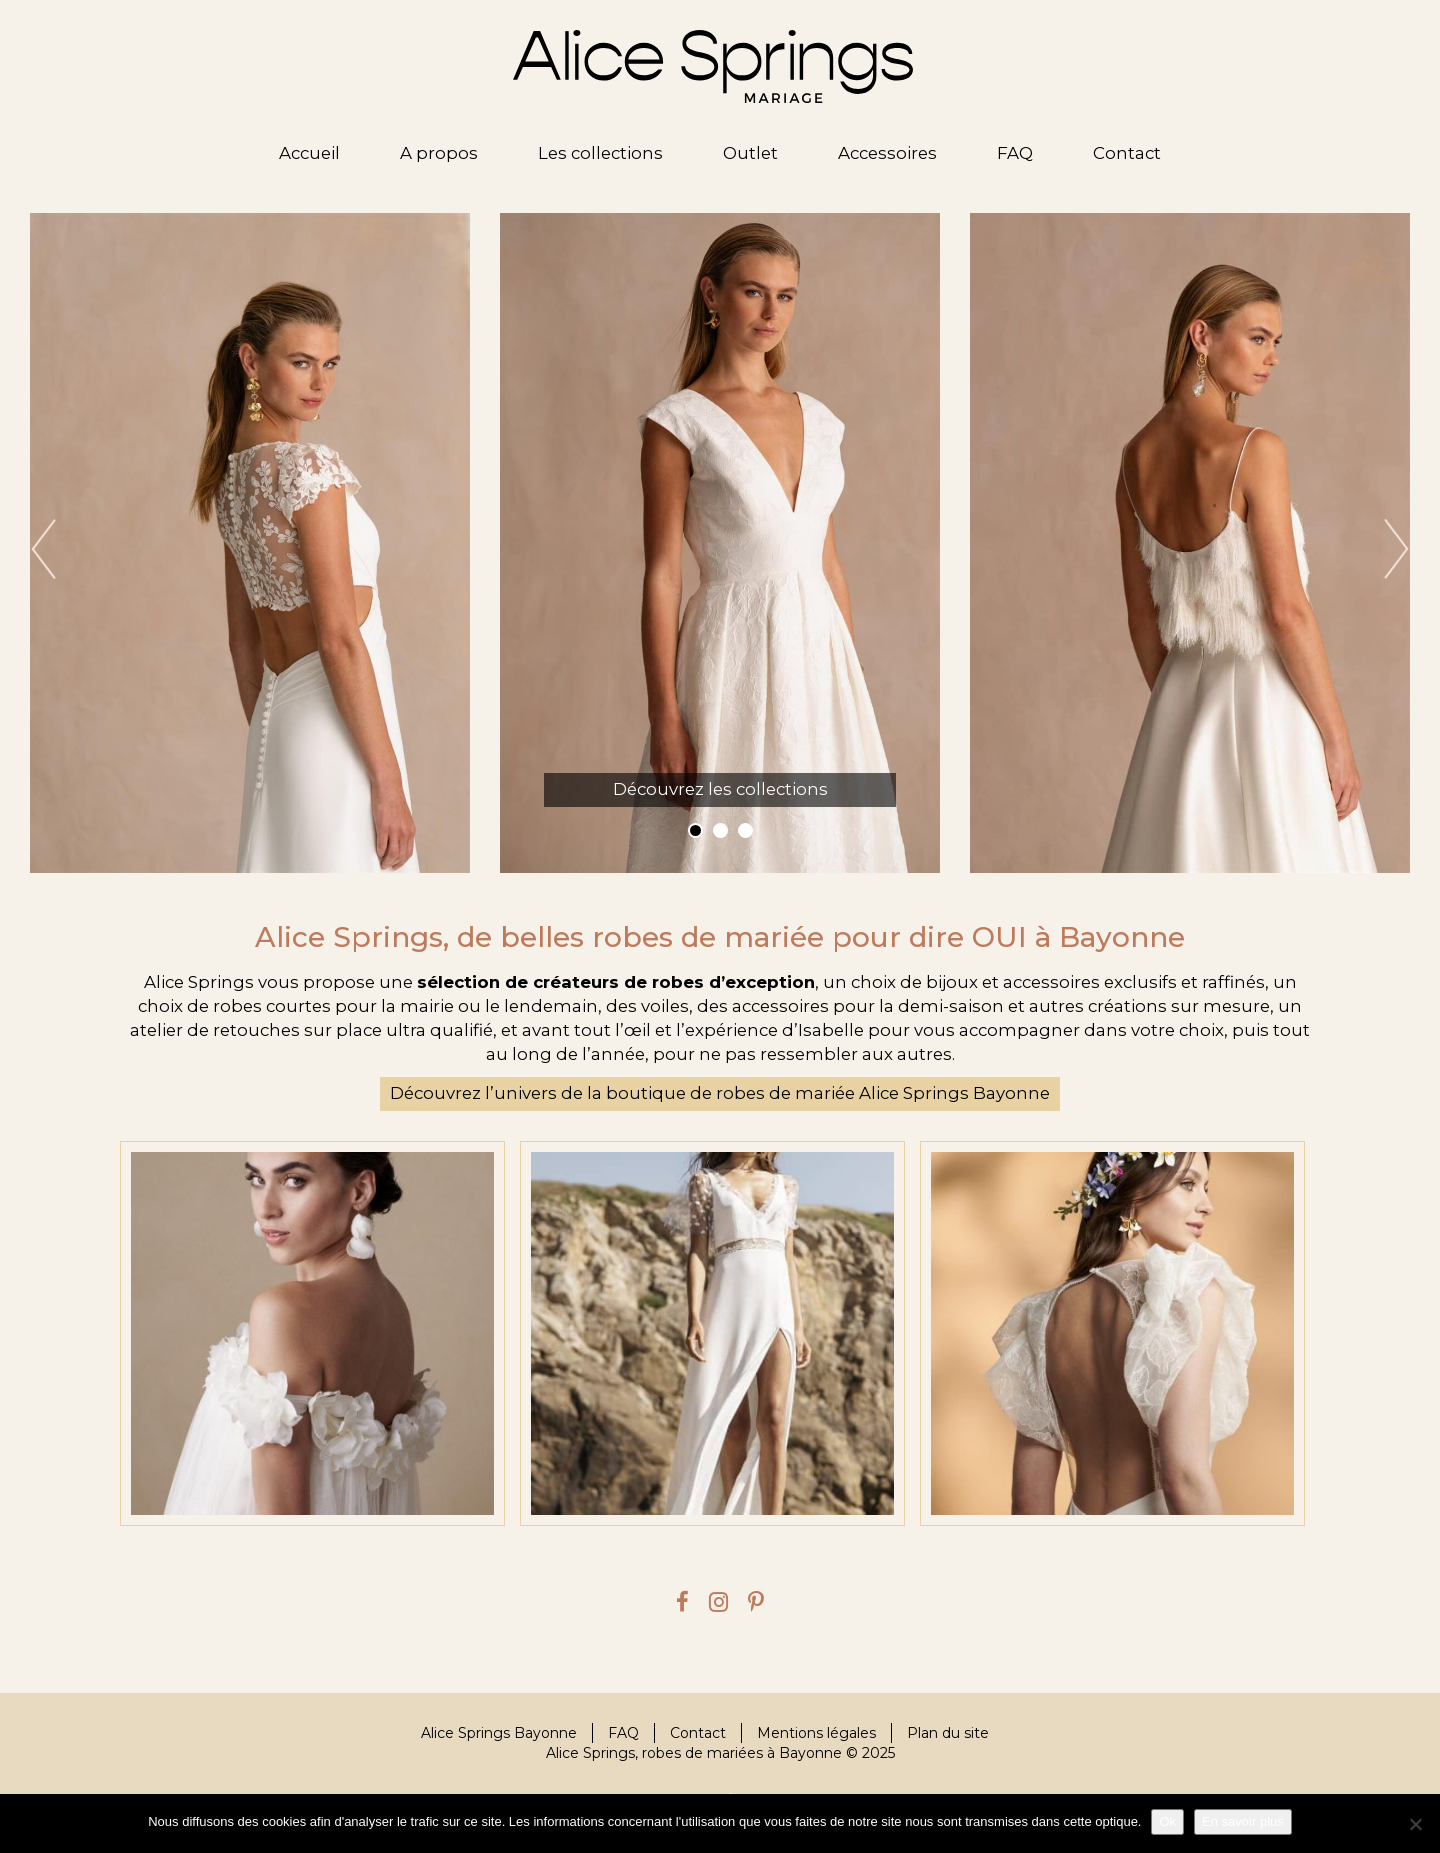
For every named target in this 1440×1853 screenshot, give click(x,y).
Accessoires (887, 153)
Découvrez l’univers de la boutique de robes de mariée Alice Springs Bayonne (720, 1093)
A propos (439, 153)
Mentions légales (816, 1733)
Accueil (309, 153)
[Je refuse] (1415, 1824)
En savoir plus (1243, 1821)
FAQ (1015, 153)
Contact (1127, 153)
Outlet (750, 153)
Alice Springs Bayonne (499, 1733)
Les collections (600, 153)
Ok (1167, 1821)
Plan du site (948, 1733)
